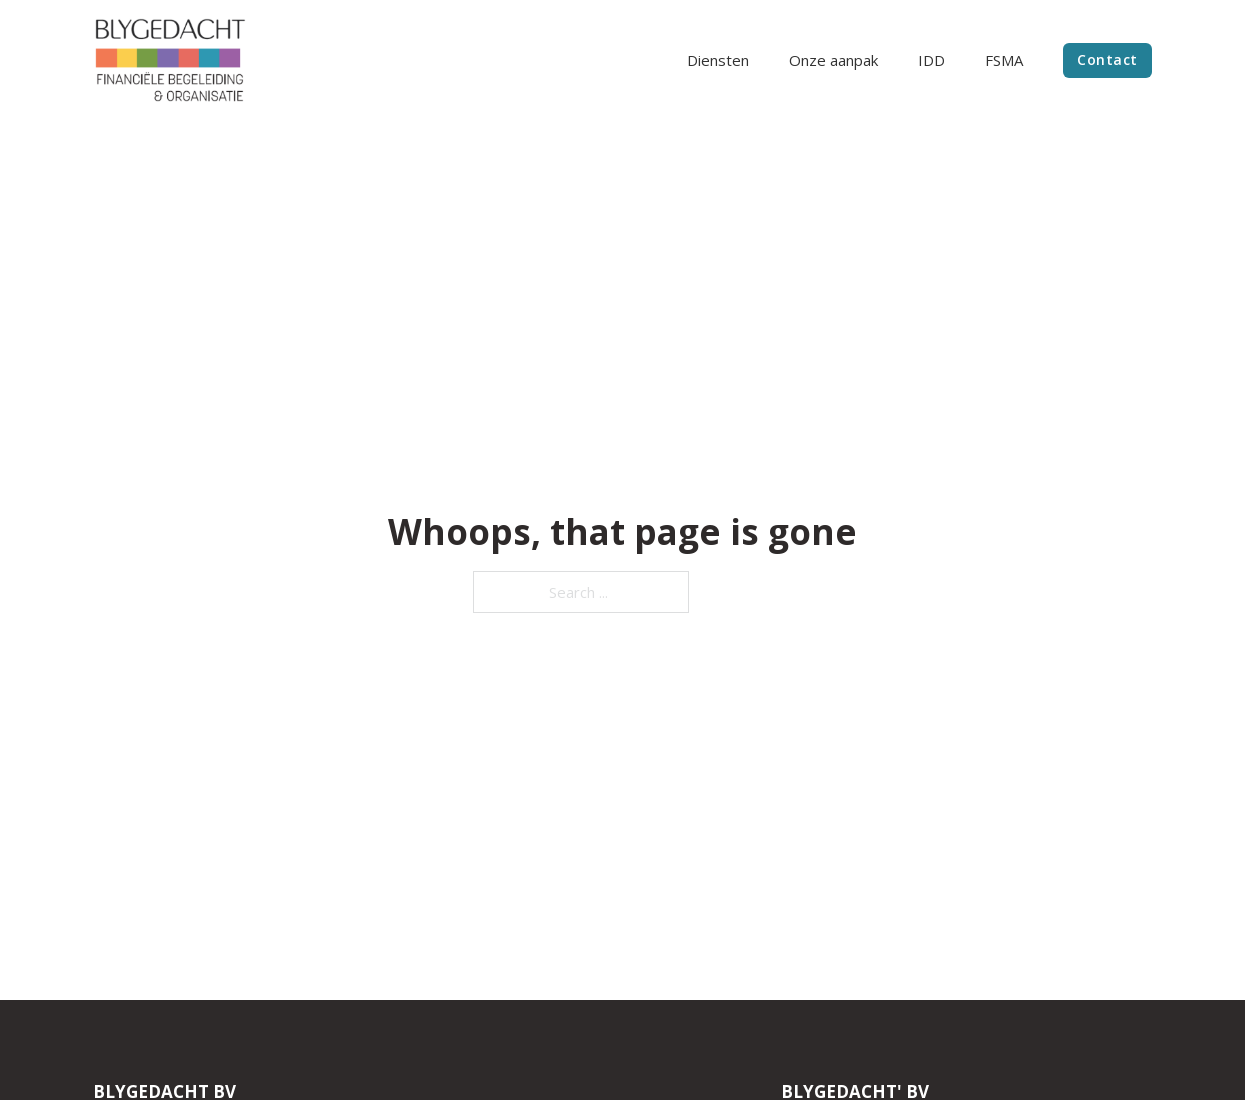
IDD (931, 60)
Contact (1107, 59)
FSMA (1004, 60)
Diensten (718, 60)
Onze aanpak (833, 60)
